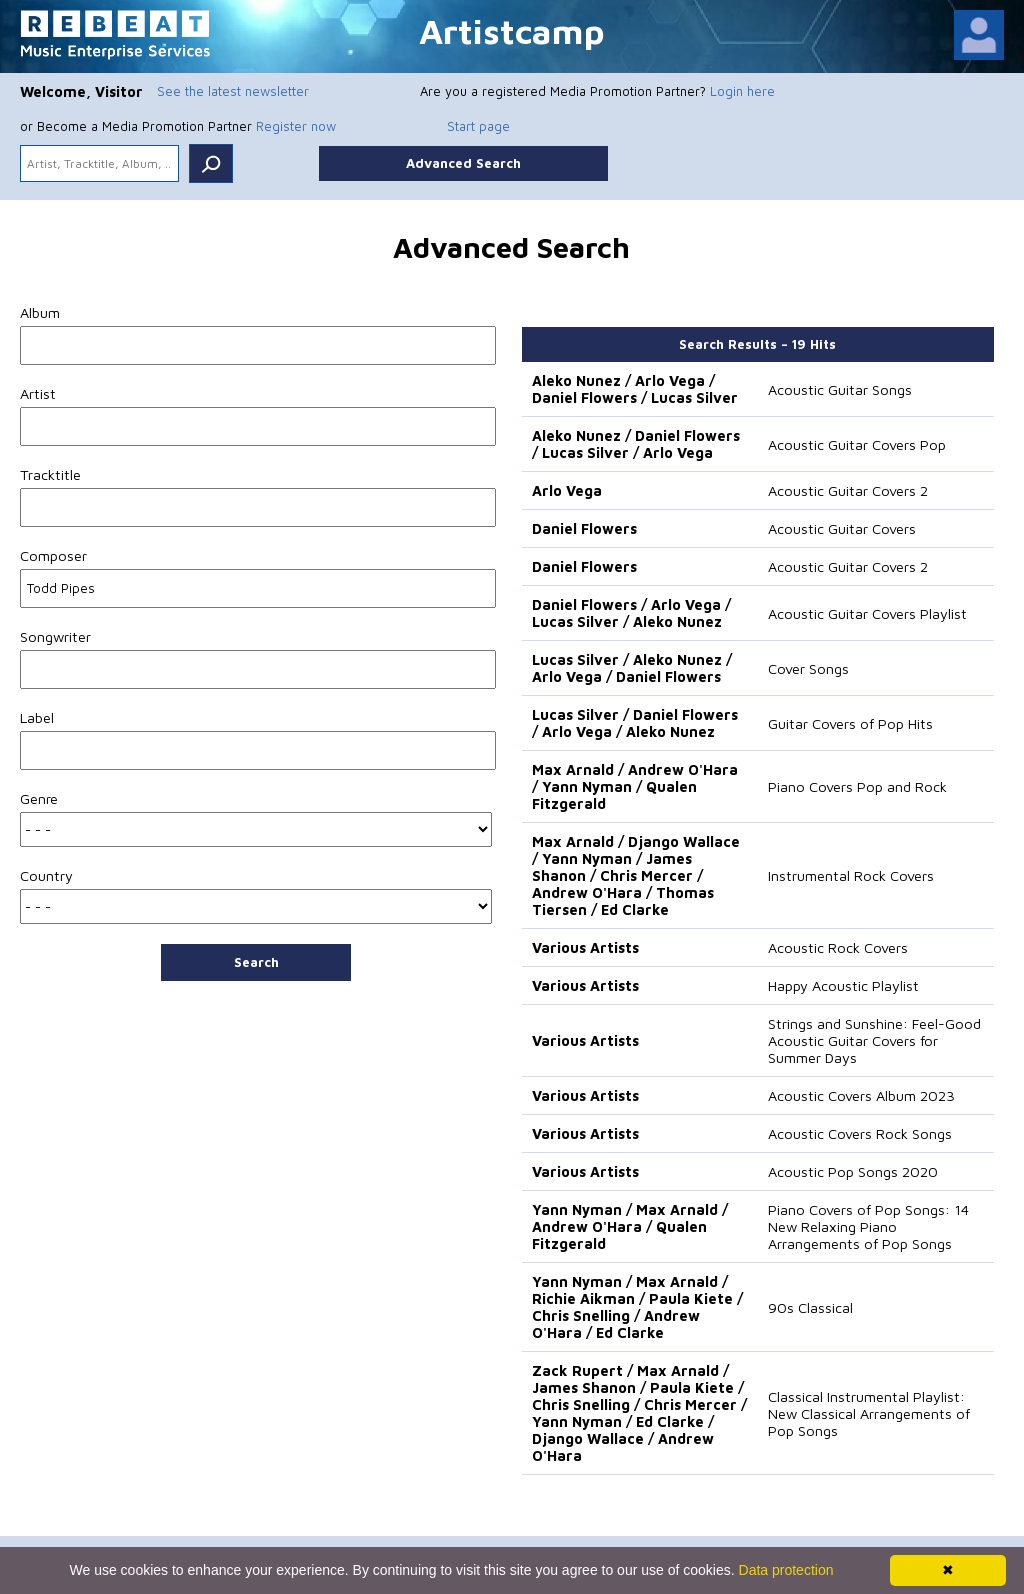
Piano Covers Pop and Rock (857, 786)
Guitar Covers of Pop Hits (850, 723)
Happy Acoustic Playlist (843, 985)
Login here (742, 91)
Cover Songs (808, 668)
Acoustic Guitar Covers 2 (848, 490)
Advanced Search (463, 163)
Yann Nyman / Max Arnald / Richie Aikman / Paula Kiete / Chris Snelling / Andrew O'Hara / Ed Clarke (637, 1307)
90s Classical (810, 1307)
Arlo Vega (567, 490)
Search (256, 962)
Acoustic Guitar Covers (842, 528)
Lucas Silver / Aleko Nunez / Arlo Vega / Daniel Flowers (632, 668)
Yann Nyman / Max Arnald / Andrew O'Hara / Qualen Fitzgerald (630, 1226)
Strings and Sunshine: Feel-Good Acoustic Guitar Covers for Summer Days (874, 1040)
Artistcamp (512, 30)
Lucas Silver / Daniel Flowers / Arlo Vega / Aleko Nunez (635, 723)
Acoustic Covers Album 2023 (861, 1095)
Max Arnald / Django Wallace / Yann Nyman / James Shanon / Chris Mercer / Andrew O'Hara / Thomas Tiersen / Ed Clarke (636, 875)
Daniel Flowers (584, 528)
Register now (296, 126)
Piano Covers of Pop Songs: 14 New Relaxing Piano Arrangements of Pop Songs (868, 1226)
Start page (478, 126)
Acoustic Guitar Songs (840, 389)
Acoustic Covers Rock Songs (860, 1133)
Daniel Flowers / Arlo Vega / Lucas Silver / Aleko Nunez (631, 613)
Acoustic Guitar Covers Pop (857, 444)
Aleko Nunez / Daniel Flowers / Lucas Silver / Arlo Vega (636, 444)
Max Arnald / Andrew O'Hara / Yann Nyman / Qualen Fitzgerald (635, 786)
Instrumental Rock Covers (851, 875)
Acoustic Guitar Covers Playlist (867, 613)
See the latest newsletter (233, 91)
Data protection (786, 1570)
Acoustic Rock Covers (838, 947)
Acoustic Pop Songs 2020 (853, 1171)
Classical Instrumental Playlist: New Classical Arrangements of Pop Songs (869, 1413)
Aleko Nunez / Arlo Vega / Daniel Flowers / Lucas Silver (635, 389)
